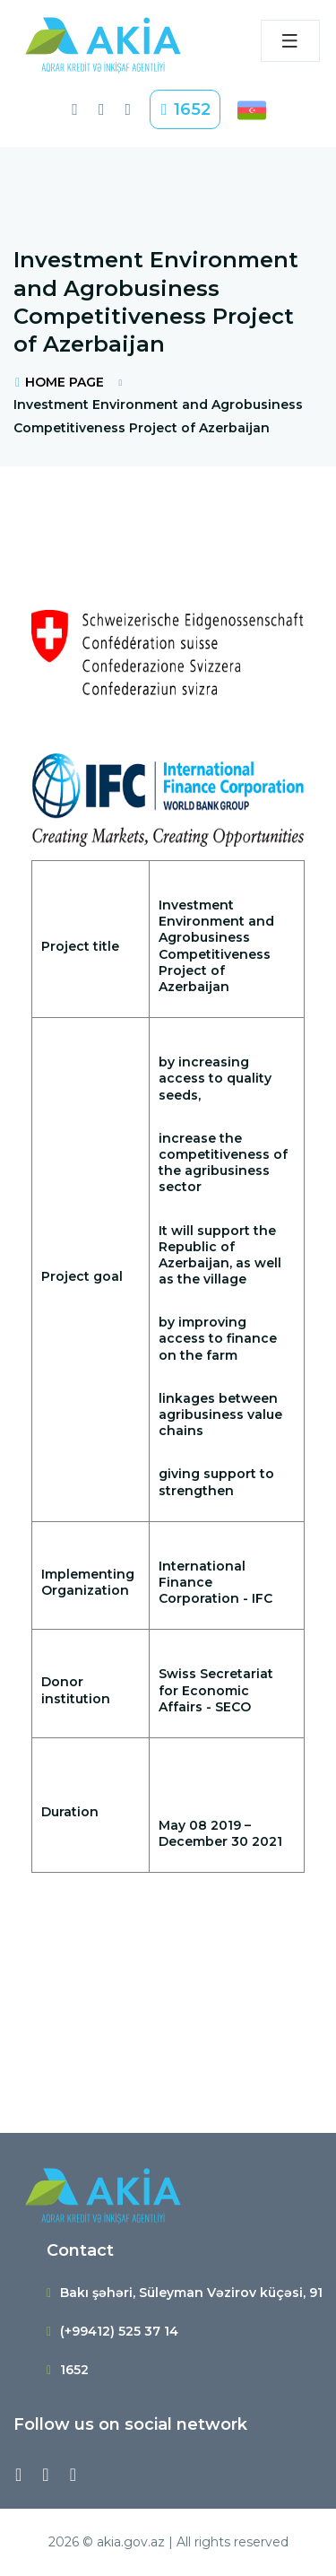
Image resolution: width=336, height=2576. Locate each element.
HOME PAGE (58, 382)
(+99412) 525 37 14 (119, 2331)
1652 (185, 109)
